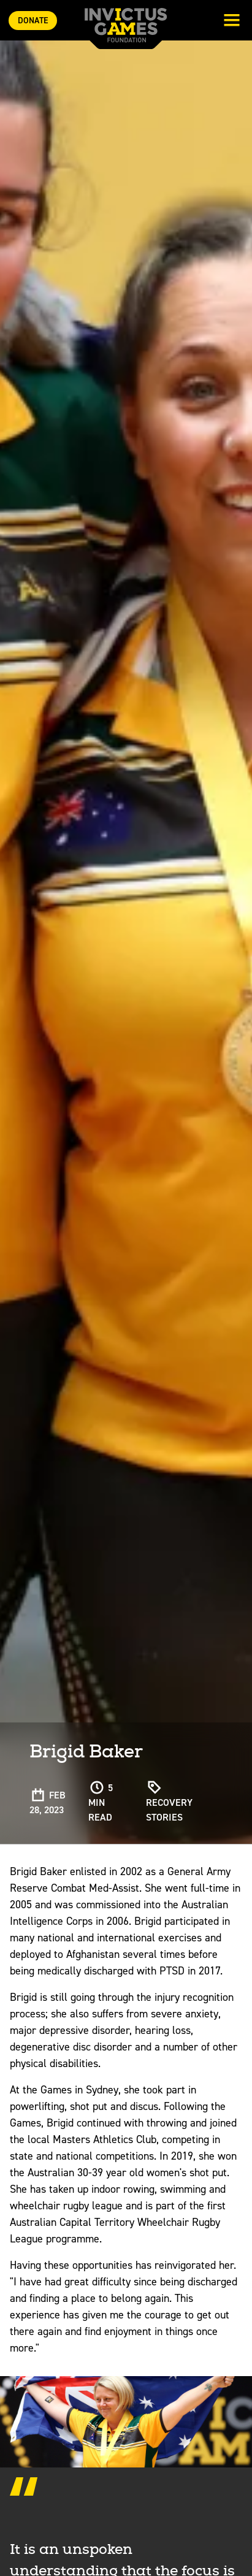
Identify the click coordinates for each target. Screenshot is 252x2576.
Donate (33, 20)
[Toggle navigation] (231, 21)
